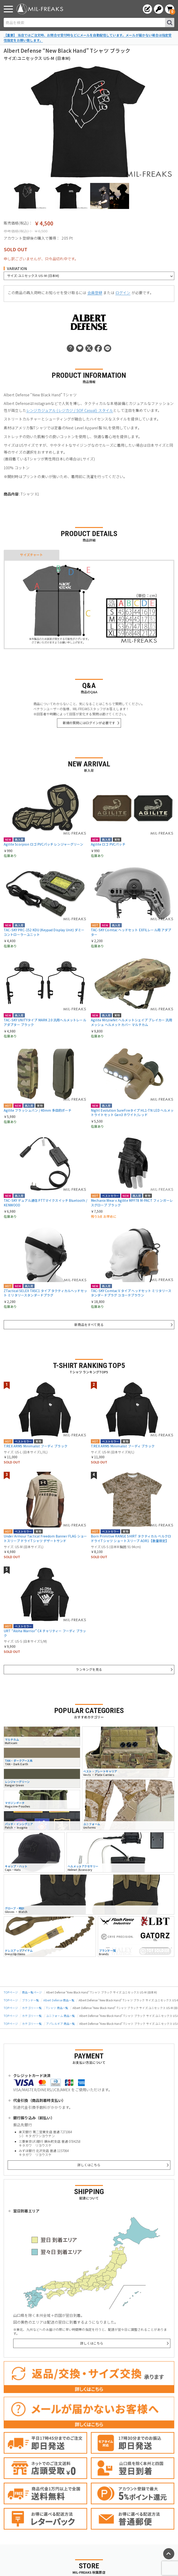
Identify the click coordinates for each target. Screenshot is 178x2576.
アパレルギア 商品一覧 (60, 2024)
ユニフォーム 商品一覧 (60, 2016)
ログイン (122, 292)
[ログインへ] (158, 9)
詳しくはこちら (88, 2164)
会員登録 (94, 292)
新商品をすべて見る (88, 1324)
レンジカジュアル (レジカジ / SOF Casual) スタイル (69, 410)
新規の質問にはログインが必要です (89, 722)
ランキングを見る (89, 1669)
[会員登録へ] (147, 9)
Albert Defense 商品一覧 (58, 2000)
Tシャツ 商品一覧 (57, 2008)
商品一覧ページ (32, 1992)
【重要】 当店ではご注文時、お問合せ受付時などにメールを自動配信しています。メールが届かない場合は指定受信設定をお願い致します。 (88, 37)
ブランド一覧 (30, 2000)
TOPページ (11, 1992)
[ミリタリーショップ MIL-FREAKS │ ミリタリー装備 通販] (40, 9)
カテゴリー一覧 (32, 2008)
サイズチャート (31, 554)
